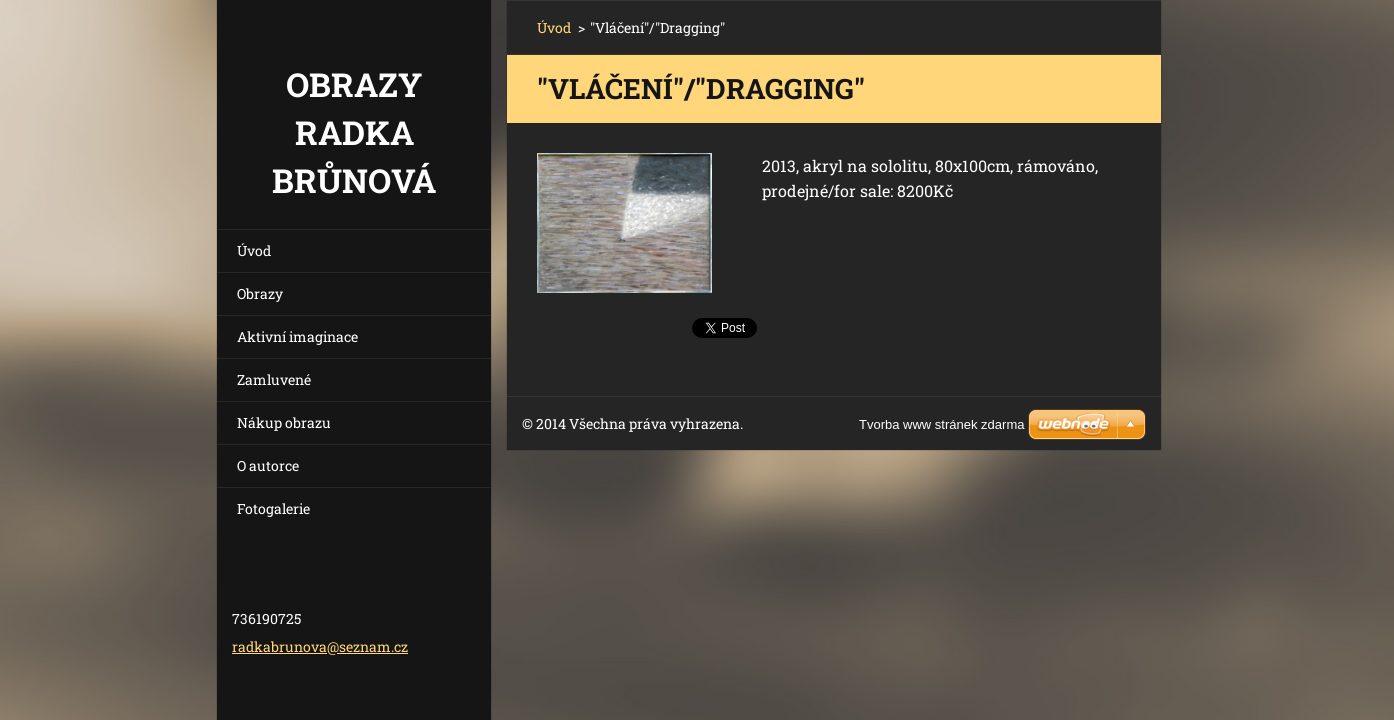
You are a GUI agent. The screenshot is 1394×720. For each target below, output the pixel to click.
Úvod (254, 250)
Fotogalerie (273, 508)
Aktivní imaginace (297, 336)
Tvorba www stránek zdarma (941, 424)
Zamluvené (274, 379)
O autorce (268, 465)
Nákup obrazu (284, 422)
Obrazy (260, 293)
